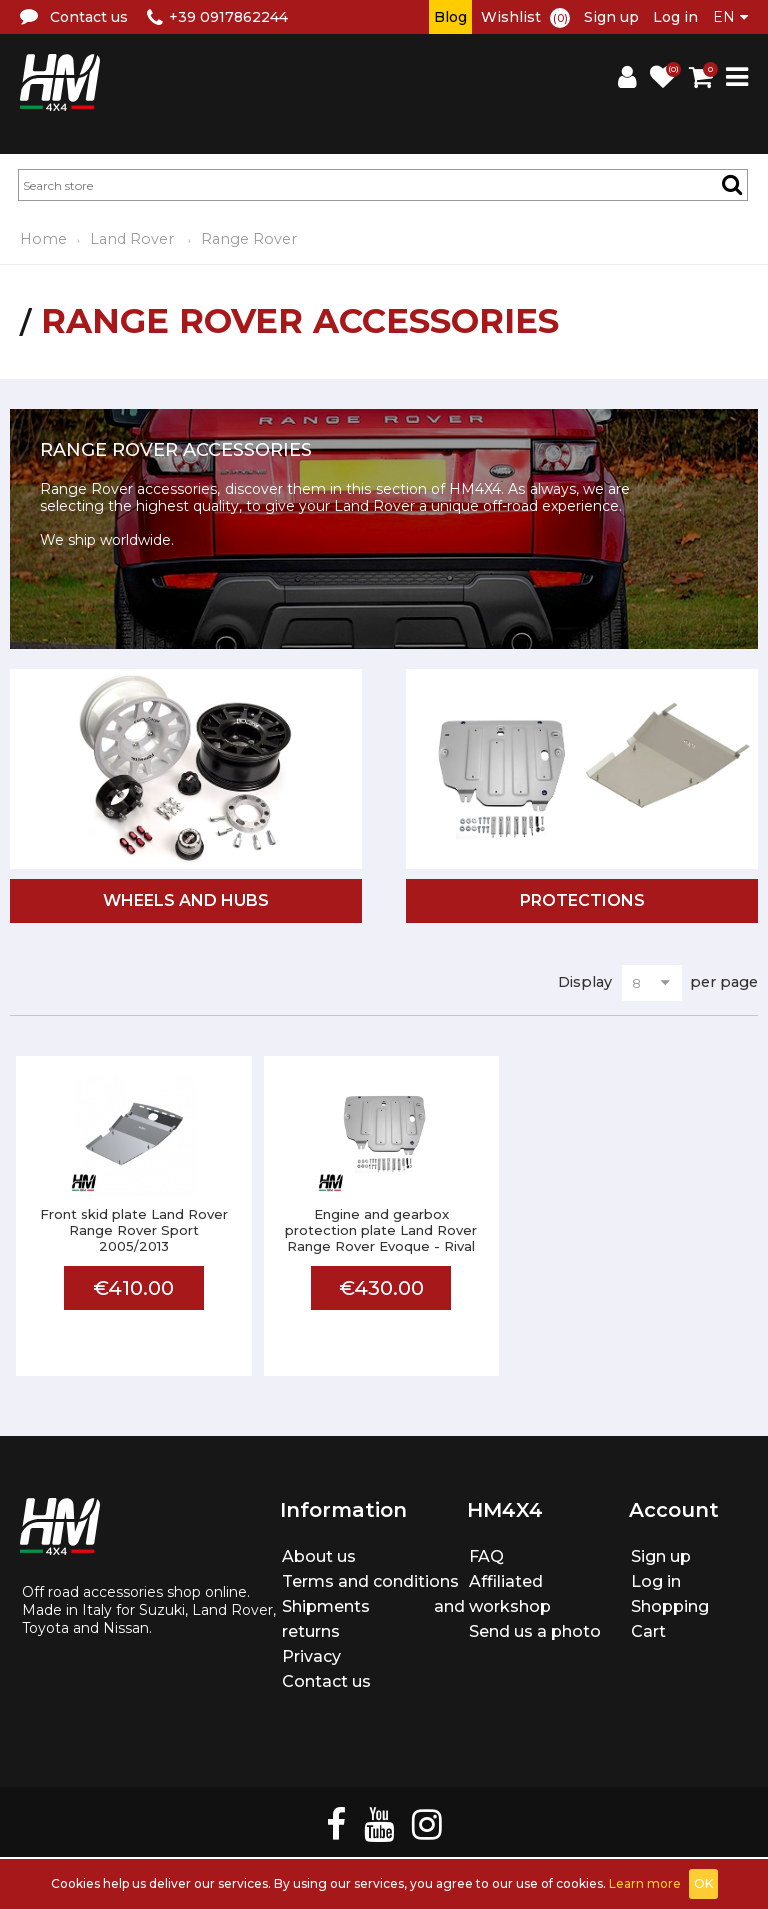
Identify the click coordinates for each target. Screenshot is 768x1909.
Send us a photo (535, 1631)
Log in (675, 17)
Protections (582, 900)
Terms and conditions (370, 1581)
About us (319, 1556)
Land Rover (134, 239)
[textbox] (383, 185)
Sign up (611, 17)
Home (43, 239)
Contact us (326, 1681)
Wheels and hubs (186, 900)
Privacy (311, 1656)
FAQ (486, 1556)
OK (703, 1883)
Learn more (645, 1883)
